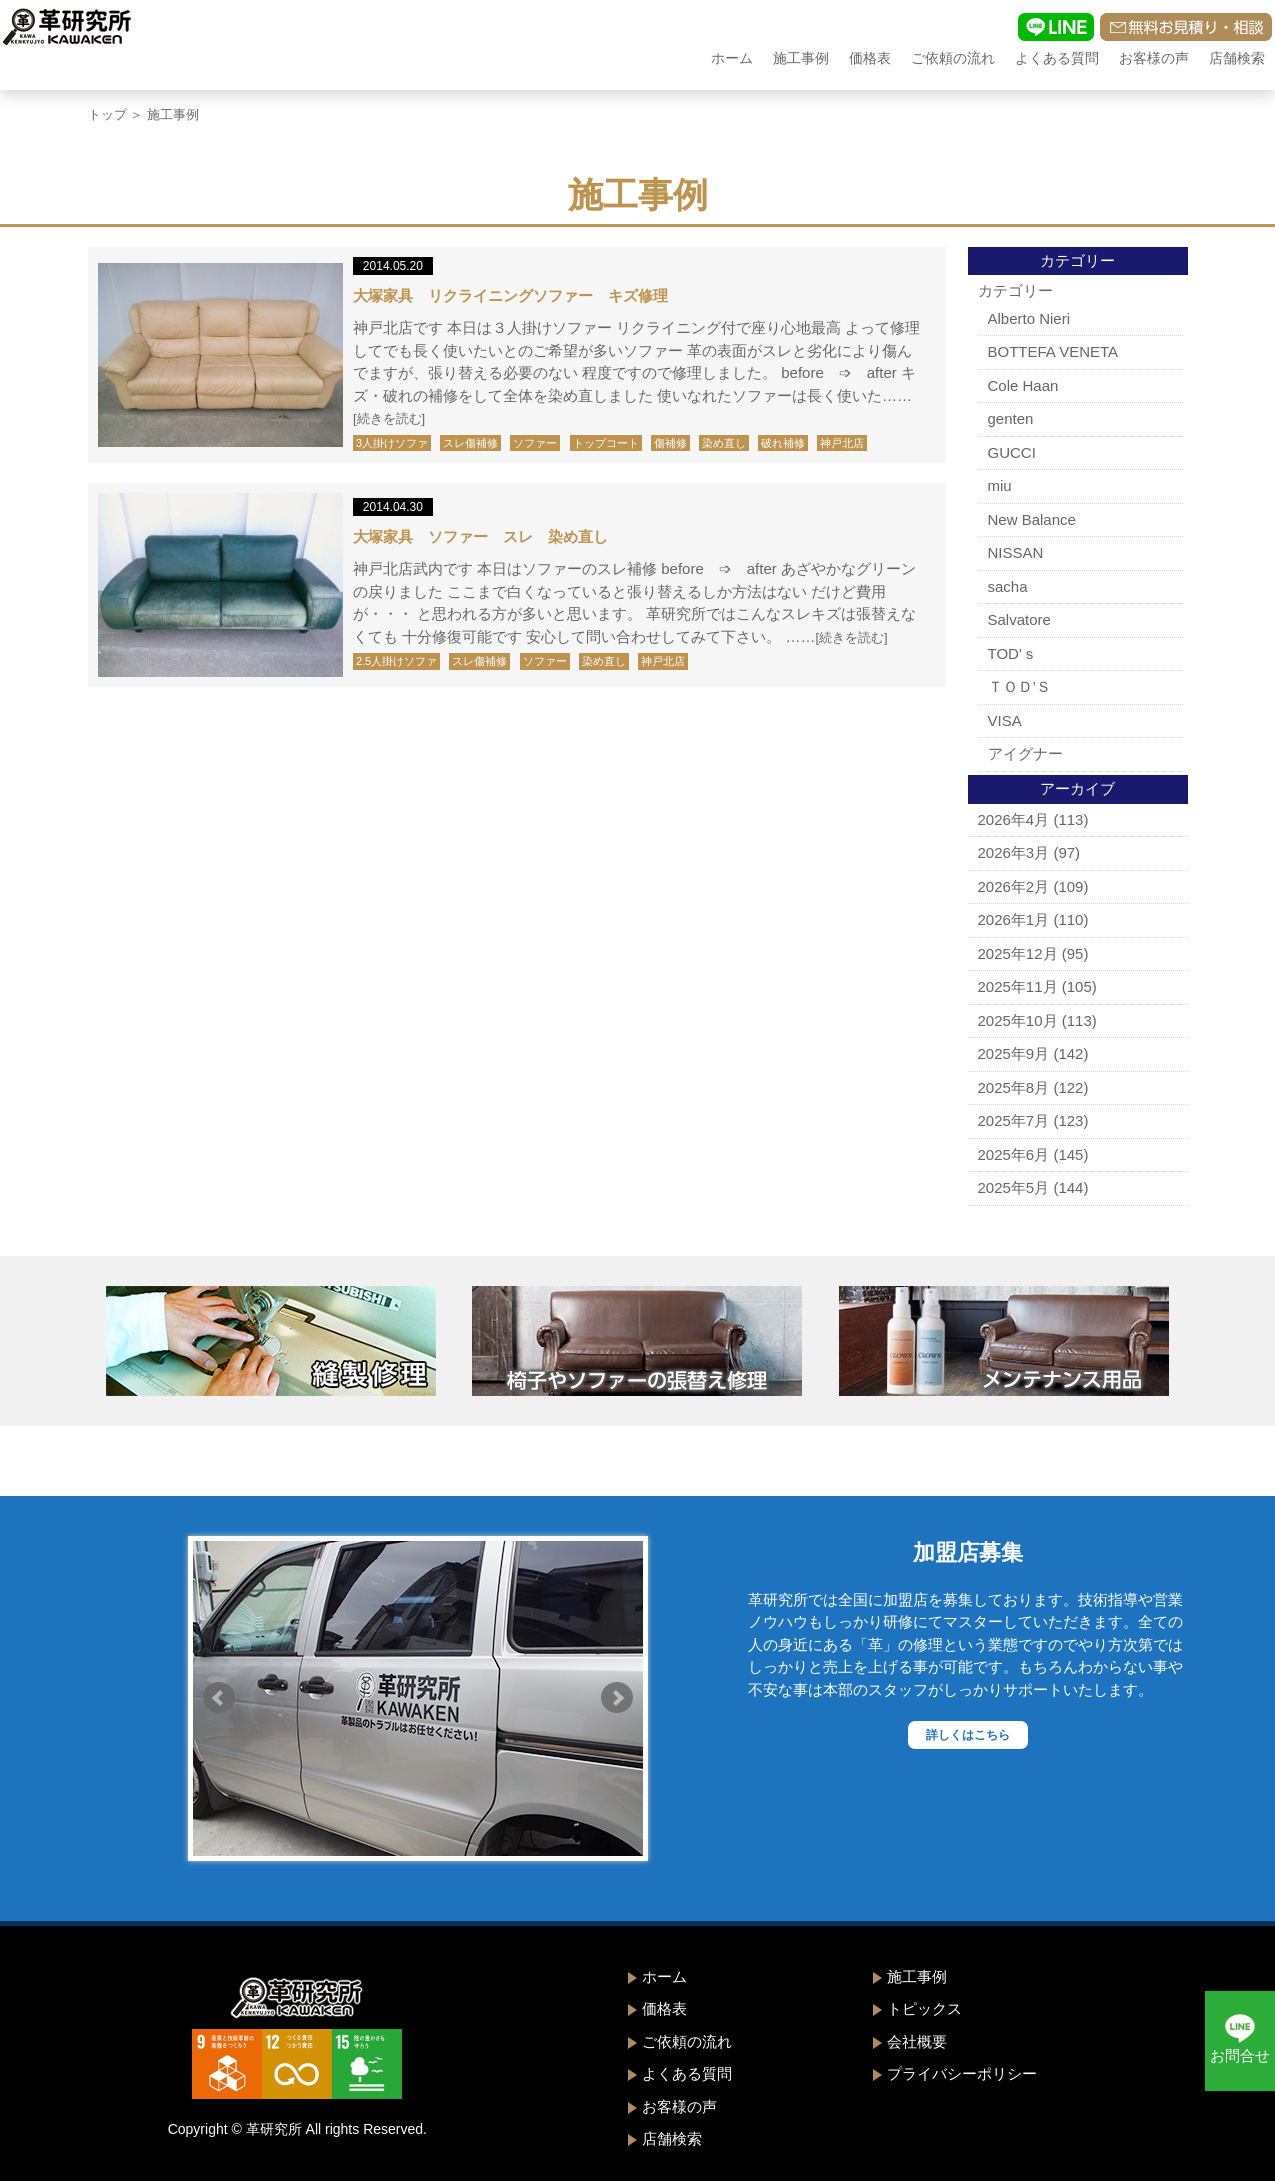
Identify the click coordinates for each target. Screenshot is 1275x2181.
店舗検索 (1237, 58)
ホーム (732, 58)
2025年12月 (1018, 953)
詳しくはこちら (968, 1735)
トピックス (924, 2008)
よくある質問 (1057, 58)
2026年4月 (1014, 819)
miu (1000, 485)
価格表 (870, 58)
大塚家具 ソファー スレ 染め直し (480, 536)
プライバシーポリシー (962, 2073)
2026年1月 (1014, 919)
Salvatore (1019, 619)
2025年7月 (1014, 1120)
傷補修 (670, 443)
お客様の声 (1154, 58)
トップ (107, 114)
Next (617, 1698)
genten (1011, 418)
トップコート (606, 443)
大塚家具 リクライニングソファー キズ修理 (510, 295)
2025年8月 (1014, 1087)
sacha (1008, 586)
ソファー (535, 443)
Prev (219, 1698)
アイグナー (1025, 753)
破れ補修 (783, 443)
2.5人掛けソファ (396, 661)
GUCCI (1012, 452)
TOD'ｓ (1012, 653)
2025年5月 (1014, 1187)
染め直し (724, 443)
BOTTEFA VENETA (1053, 351)
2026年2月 (1014, 886)
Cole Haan (1023, 385)
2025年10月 (1018, 1020)
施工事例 (801, 58)
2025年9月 (1014, 1053)
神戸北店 (842, 443)
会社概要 (917, 2041)
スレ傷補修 (470, 443)
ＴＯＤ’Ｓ (1019, 686)
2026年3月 (1014, 852)
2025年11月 (1018, 986)
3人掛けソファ (392, 443)
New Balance (1032, 519)
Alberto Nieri (1029, 318)
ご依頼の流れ (953, 58)
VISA (1005, 720)
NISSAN (1016, 552)
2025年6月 (1014, 1154)
